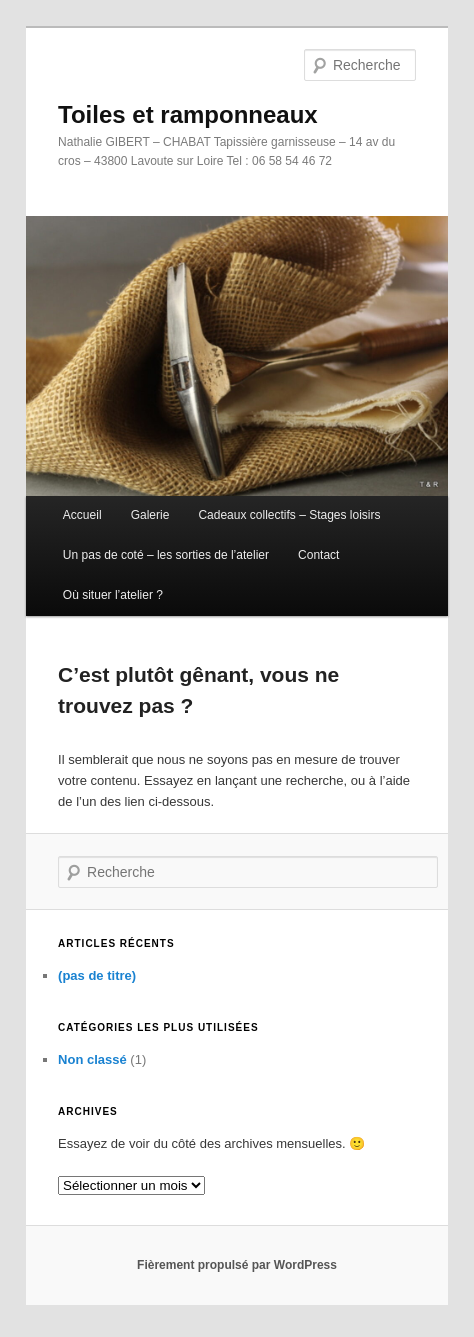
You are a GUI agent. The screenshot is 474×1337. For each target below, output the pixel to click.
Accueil (82, 515)
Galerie (150, 515)
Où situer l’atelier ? (113, 595)
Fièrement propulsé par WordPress (237, 1265)
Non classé (92, 1059)
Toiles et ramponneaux (188, 114)
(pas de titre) (97, 975)
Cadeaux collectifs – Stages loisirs (289, 515)
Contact (318, 555)
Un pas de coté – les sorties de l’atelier (166, 555)
